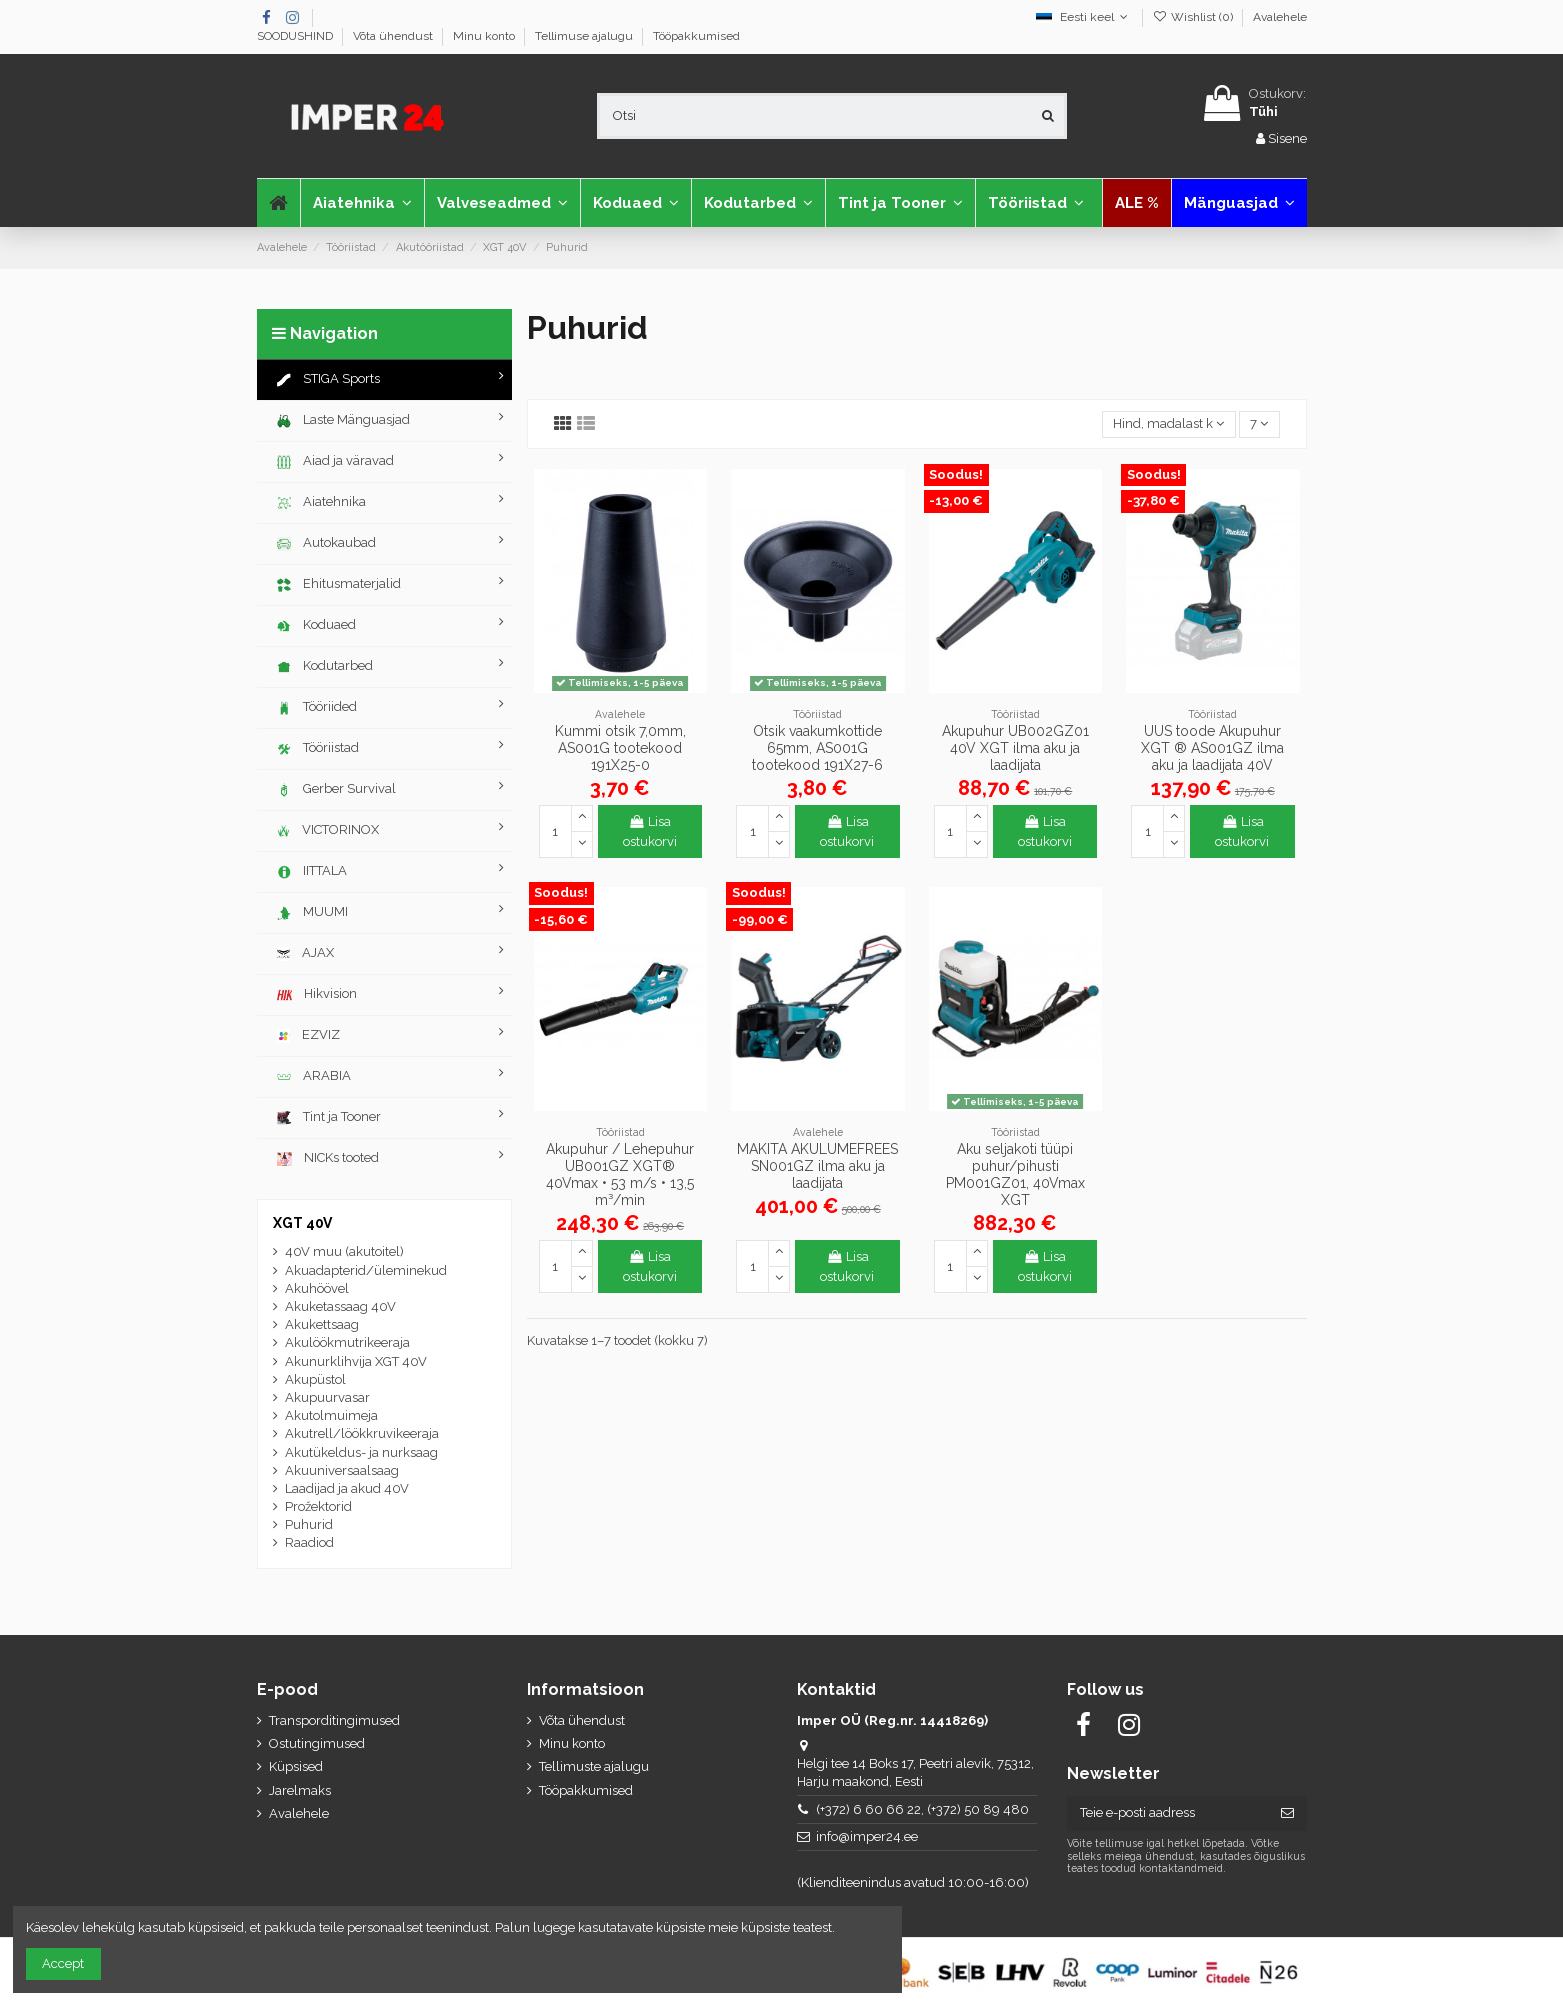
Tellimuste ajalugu (594, 1766)
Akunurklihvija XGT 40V (356, 1361)
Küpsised (296, 1766)
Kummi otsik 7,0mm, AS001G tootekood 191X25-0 (620, 748)
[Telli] (1287, 1813)
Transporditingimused (334, 1720)
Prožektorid (318, 1506)
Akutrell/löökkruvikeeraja (362, 1433)
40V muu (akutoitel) (344, 1251)
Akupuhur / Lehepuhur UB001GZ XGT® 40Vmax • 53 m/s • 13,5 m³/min (620, 1174)
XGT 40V (302, 1223)
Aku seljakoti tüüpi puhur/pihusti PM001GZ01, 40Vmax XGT (1015, 1174)
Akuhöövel (317, 1288)
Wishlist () (1193, 17)
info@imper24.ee (867, 1836)
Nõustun (863, 1927)
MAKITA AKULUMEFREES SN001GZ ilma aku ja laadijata (817, 1166)
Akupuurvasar (327, 1397)
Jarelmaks (300, 1790)
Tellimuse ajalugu (585, 36)
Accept (63, 1963)
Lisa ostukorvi (650, 831)
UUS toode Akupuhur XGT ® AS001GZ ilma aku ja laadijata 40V (1212, 748)
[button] (502, 203)
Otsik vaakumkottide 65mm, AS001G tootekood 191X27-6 (817, 748)
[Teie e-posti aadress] (1167, 1813)
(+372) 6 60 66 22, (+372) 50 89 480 (922, 1809)
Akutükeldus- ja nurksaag (361, 1452)
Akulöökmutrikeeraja (347, 1342)
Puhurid (309, 1524)
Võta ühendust (394, 36)
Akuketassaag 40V (340, 1306)
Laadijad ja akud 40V (347, 1488)
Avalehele (1280, 17)
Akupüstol (315, 1379)
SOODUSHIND (296, 36)
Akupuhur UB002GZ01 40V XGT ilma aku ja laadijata (1015, 748)
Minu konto (485, 36)
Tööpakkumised (696, 36)
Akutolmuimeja (331, 1415)
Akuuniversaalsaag (342, 1470)
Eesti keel (1084, 17)
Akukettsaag (322, 1324)
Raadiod (309, 1542)
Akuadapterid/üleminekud (366, 1270)
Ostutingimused (317, 1743)
